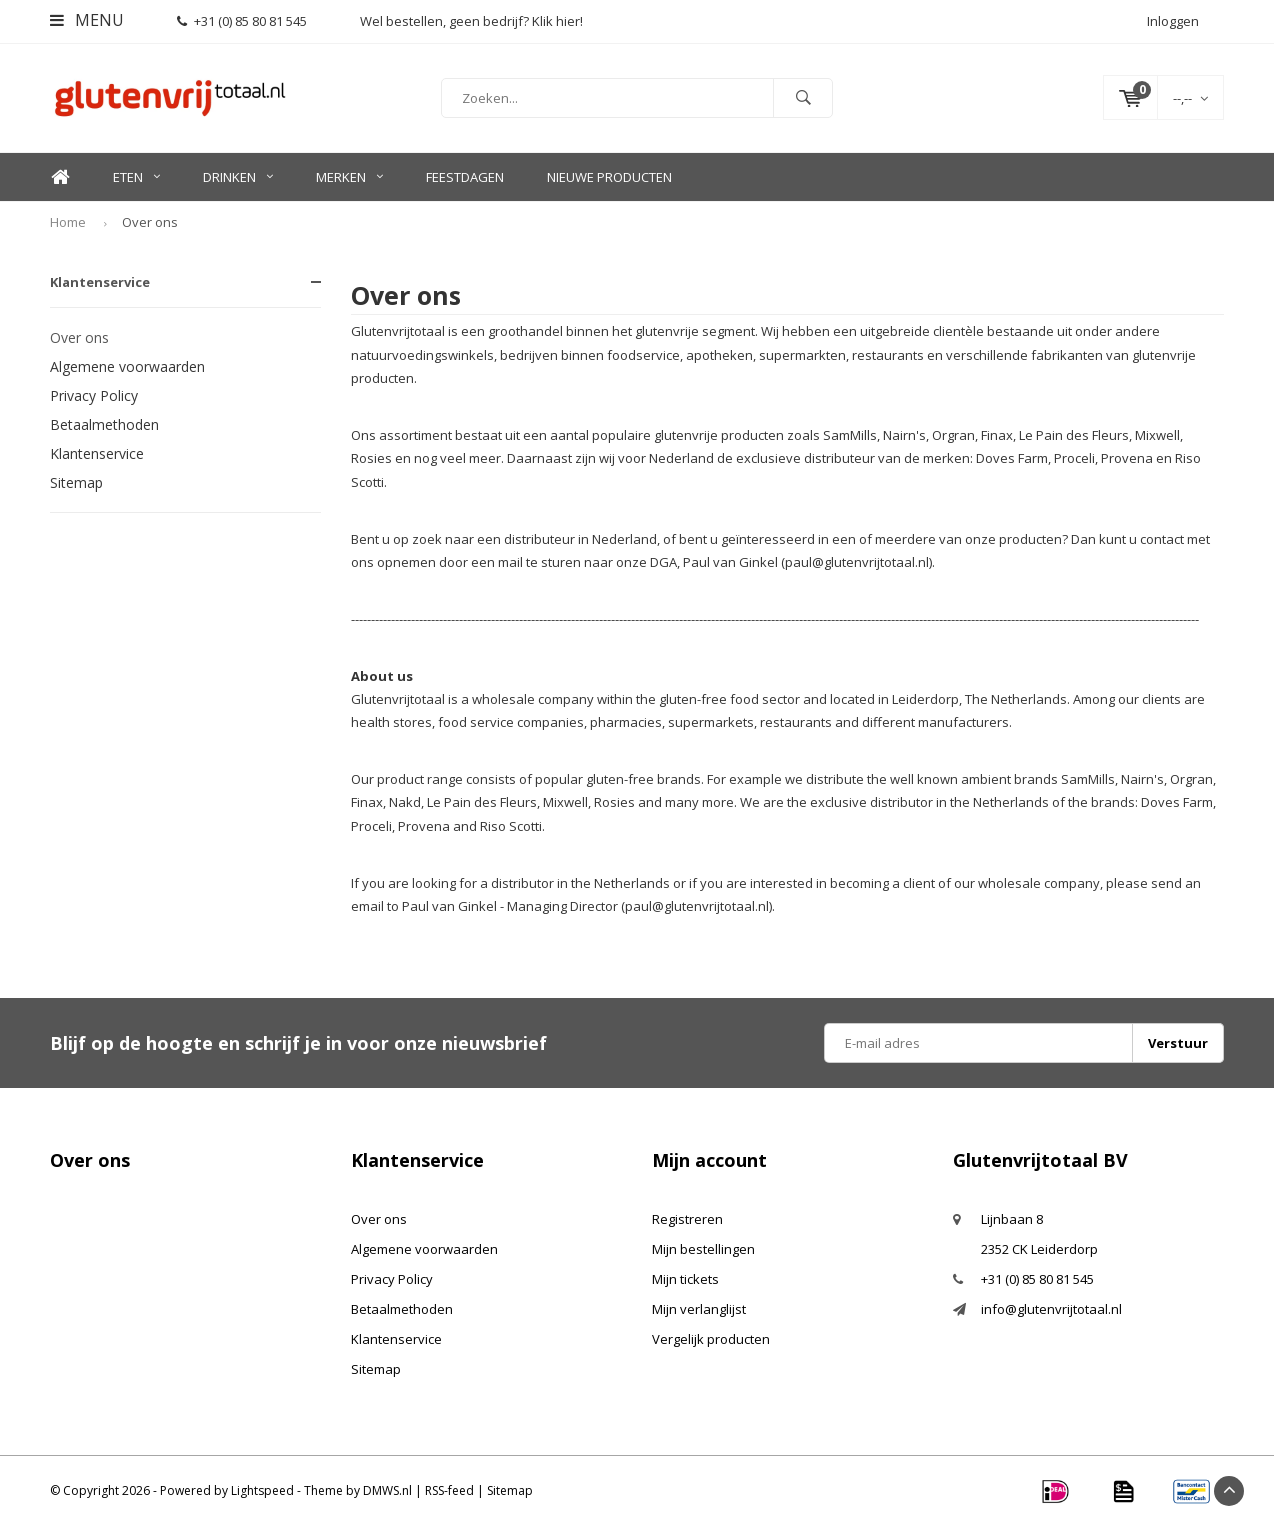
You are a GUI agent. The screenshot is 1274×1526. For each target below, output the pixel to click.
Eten (136, 177)
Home (60, 177)
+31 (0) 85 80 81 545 (242, 21)
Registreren (687, 1219)
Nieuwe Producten (609, 177)
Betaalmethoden (104, 424)
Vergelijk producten (711, 1339)
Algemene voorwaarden (127, 366)
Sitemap (76, 482)
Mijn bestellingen (703, 1249)
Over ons (150, 222)
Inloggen (1173, 21)
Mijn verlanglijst (699, 1309)
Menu (87, 20)
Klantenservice (100, 282)
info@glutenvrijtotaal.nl (1051, 1309)
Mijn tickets (685, 1279)
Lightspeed (262, 1490)
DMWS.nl (387, 1490)
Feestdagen (465, 177)
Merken (349, 177)
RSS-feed (449, 1490)
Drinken (238, 177)
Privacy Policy (94, 395)
